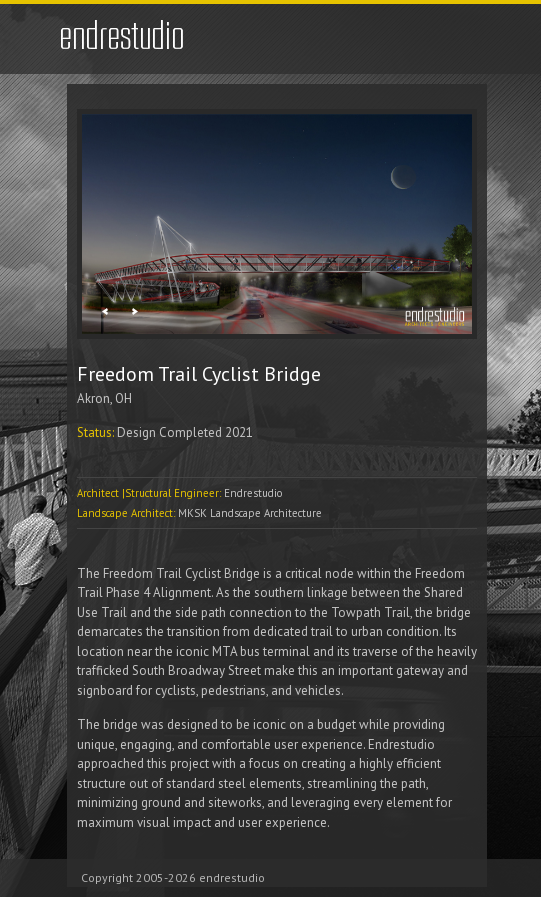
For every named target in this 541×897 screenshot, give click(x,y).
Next (134, 311)
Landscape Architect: (127, 513)
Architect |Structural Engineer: (150, 493)
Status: (97, 432)
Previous (104, 311)
